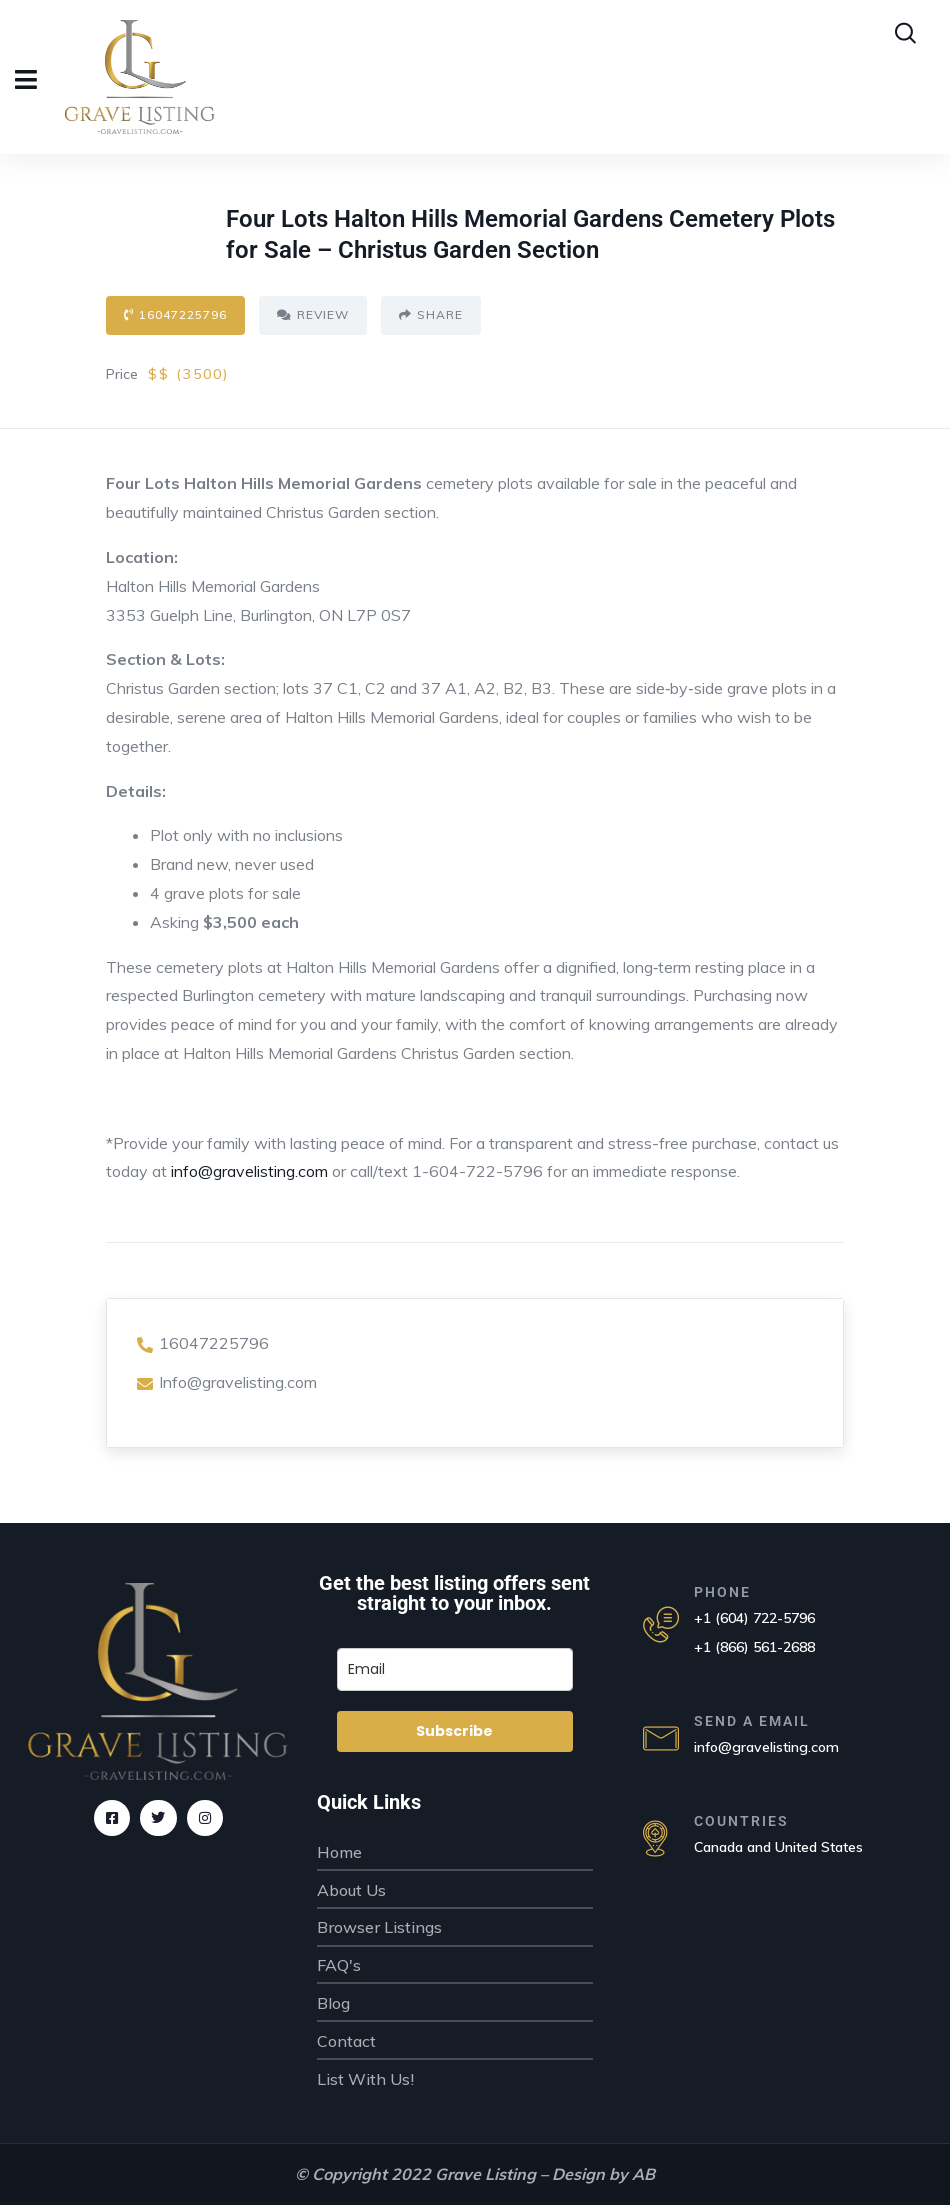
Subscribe (454, 1731)
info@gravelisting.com (249, 1171)
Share (431, 314)
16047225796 (175, 314)
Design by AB (603, 2174)
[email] (455, 1669)
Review (313, 314)
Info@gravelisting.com (227, 1382)
